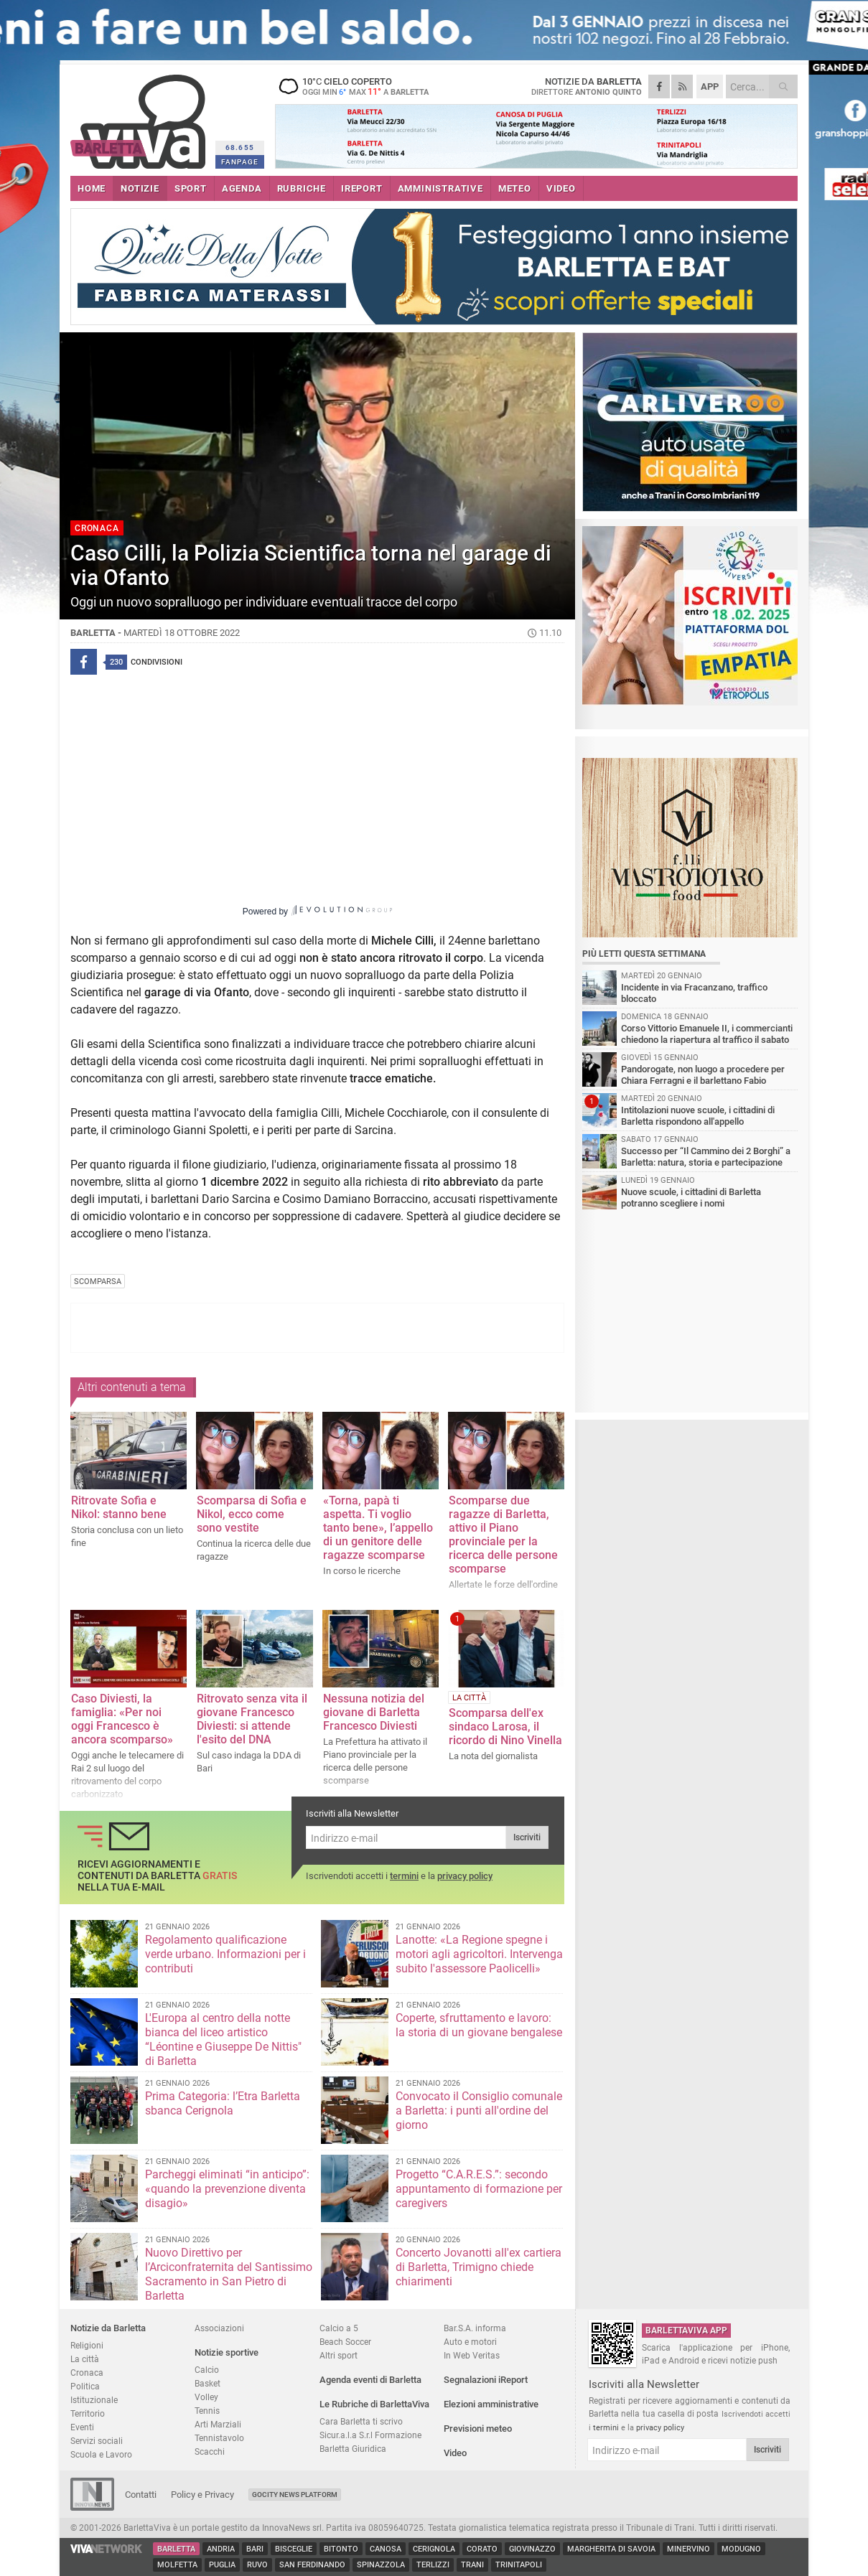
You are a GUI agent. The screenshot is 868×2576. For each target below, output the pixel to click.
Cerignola (434, 2549)
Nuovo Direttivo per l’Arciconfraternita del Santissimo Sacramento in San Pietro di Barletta (228, 2274)
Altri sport (338, 2355)
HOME (92, 188)
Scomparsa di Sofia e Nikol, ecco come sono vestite (252, 1514)
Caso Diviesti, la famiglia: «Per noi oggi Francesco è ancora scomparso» (122, 1719)
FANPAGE (239, 162)
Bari (254, 2549)
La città (84, 2358)
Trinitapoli (518, 2565)
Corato (482, 2549)
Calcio (207, 2369)
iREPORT (362, 188)
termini (404, 1875)
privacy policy (465, 1875)
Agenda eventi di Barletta (370, 2379)
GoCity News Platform (294, 2494)
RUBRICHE (301, 188)
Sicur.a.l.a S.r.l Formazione (370, 2435)
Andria (221, 2549)
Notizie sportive (226, 2352)
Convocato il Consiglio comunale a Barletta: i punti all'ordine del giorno (479, 2110)
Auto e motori (470, 2341)
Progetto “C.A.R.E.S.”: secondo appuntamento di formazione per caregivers (479, 2189)
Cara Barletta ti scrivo (361, 2421)
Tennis (207, 2410)
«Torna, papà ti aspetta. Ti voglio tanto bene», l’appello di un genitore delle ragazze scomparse (378, 1528)
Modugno (741, 2549)
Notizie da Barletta (108, 2328)
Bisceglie (293, 2549)
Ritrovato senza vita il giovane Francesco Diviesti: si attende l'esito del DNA (252, 1719)
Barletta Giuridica (352, 2448)
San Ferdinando (312, 2565)
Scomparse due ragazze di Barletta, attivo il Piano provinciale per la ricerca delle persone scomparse (503, 1534)
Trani (472, 2565)
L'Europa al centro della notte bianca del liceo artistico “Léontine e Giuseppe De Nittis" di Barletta (223, 2039)
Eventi (82, 2427)
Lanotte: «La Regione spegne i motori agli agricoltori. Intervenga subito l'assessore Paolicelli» (479, 1954)
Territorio (87, 2413)
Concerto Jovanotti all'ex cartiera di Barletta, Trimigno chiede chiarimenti (478, 2267)
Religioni (86, 2345)
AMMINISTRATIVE (440, 188)
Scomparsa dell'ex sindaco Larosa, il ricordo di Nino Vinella (505, 1726)
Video (455, 2453)
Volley (206, 2397)
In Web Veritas (472, 2355)
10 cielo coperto (364, 86)
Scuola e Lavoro (101, 2454)
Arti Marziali (218, 2424)
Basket (207, 2383)
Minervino (688, 2549)
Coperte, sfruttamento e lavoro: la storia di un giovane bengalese (479, 2025)
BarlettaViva (140, 117)
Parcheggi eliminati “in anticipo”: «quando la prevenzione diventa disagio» (227, 2189)
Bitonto (341, 2549)
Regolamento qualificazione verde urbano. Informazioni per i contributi (225, 1954)
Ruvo (257, 2565)
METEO (514, 188)
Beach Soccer (345, 2341)
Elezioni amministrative (491, 2404)
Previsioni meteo (478, 2428)
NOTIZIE (140, 188)
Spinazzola (381, 2565)
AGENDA (242, 188)
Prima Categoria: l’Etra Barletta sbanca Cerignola (222, 2103)
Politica (85, 2386)
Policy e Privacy (202, 2494)
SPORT (190, 188)
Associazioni (219, 2328)
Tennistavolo (219, 2437)
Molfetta (177, 2565)
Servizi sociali (96, 2440)
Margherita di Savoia (611, 2549)
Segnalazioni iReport (486, 2379)
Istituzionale (94, 2399)
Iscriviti (527, 1837)
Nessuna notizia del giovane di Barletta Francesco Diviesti (373, 1712)
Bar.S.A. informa (475, 2328)
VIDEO (561, 188)
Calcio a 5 (338, 2328)
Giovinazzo (532, 2549)
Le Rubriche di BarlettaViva (374, 2404)
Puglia (222, 2565)
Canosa (385, 2549)
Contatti (141, 2494)
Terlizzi (432, 2565)
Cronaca (86, 2372)
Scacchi (210, 2451)
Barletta (176, 2549)
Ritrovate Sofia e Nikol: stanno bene (119, 1507)
